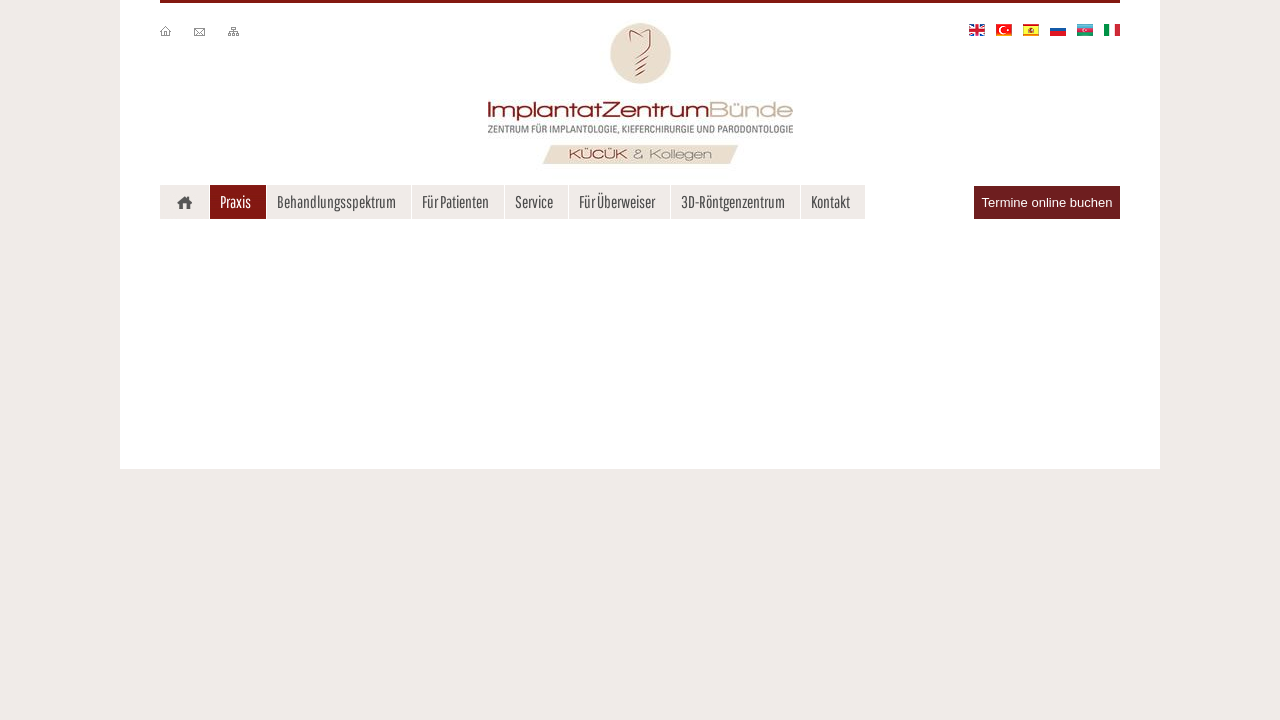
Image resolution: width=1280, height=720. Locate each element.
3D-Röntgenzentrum (733, 201)
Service (534, 201)
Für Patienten (455, 201)
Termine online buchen (1047, 202)
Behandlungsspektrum (336, 201)
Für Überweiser (617, 201)
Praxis (235, 201)
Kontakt (830, 201)
